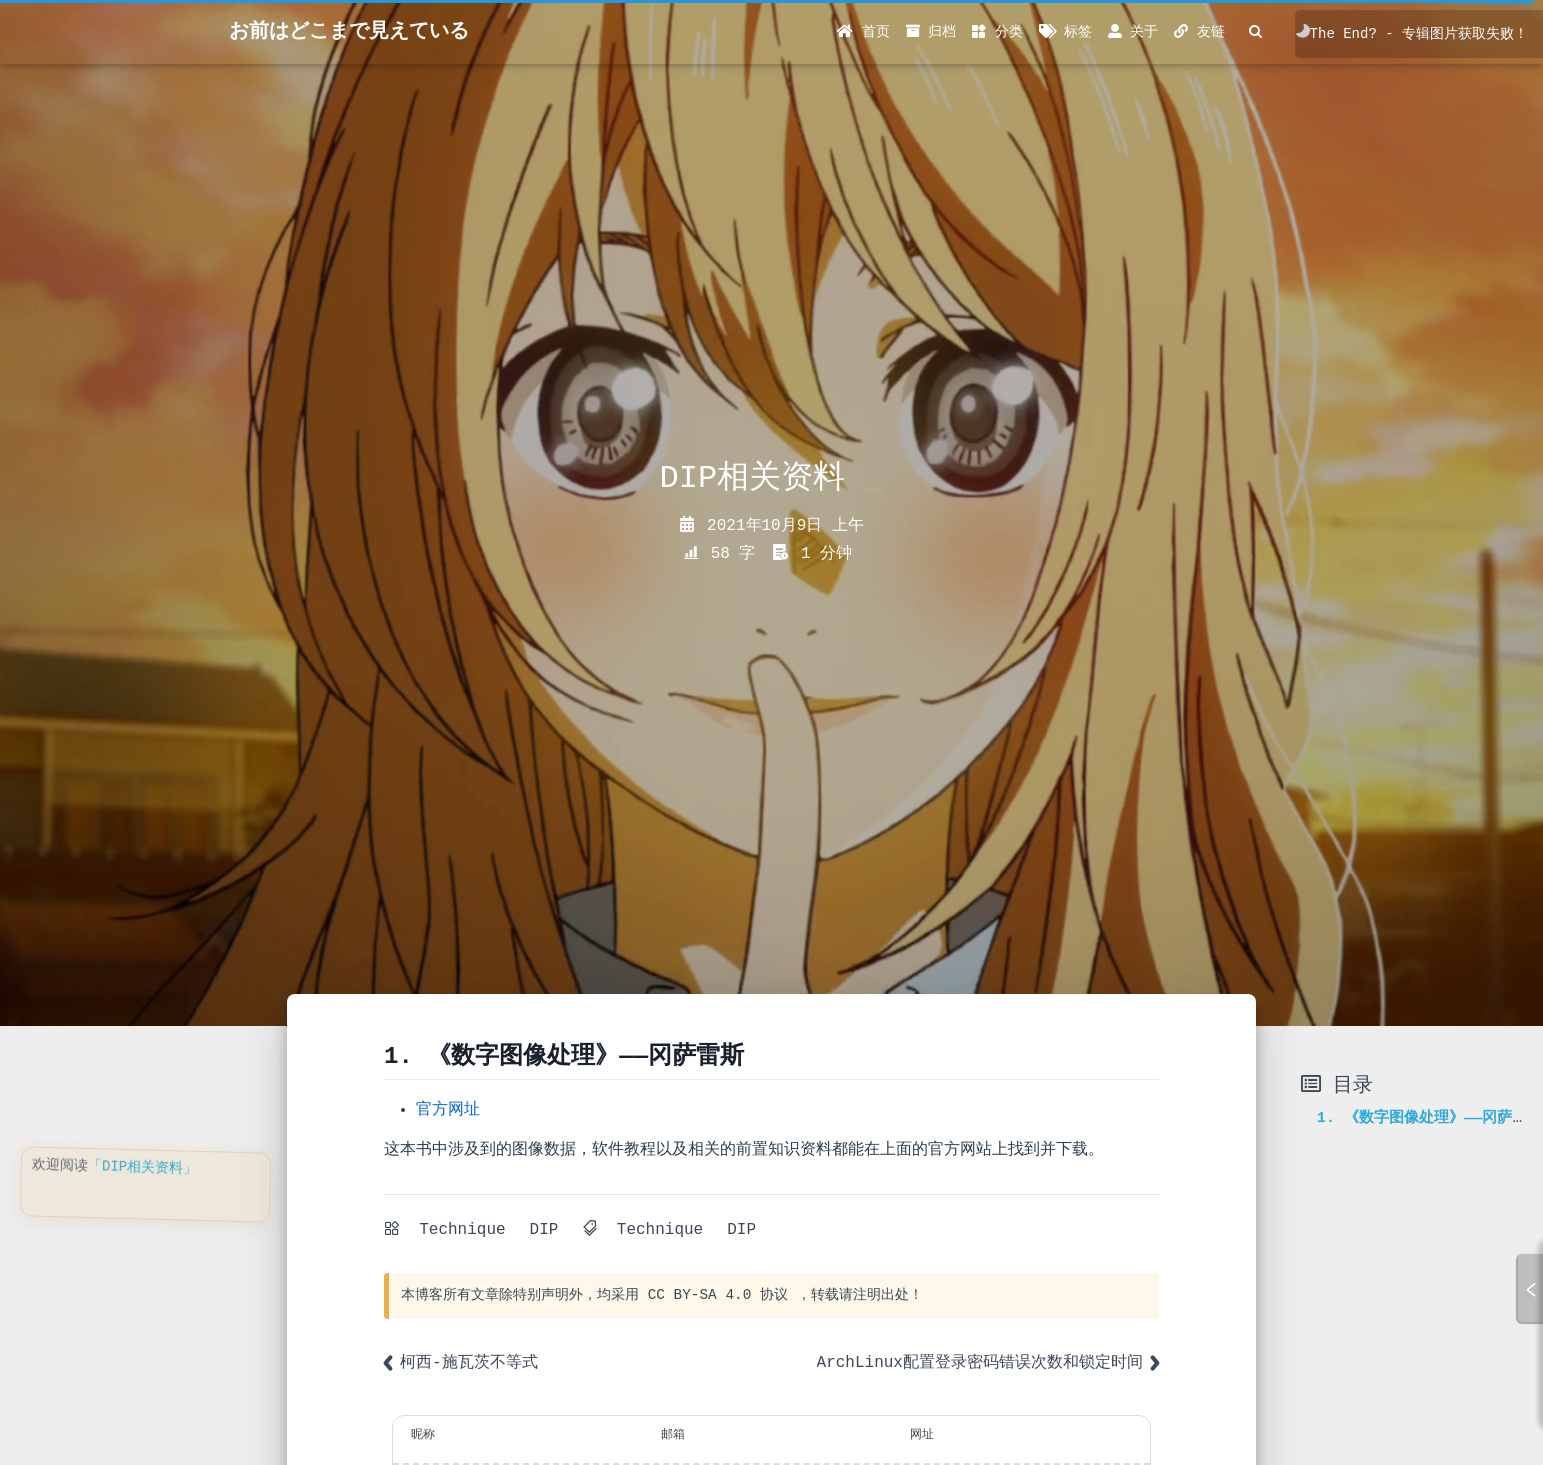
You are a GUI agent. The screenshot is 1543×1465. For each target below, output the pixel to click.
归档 (931, 32)
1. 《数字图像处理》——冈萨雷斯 (1430, 1118)
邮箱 (673, 1435)
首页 (863, 32)
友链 (1199, 32)
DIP (544, 1230)
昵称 (423, 1435)
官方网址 (448, 1110)
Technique (462, 1230)
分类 (997, 32)
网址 (922, 1435)
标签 (1065, 32)
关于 (1133, 32)
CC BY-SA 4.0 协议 (718, 1295)
